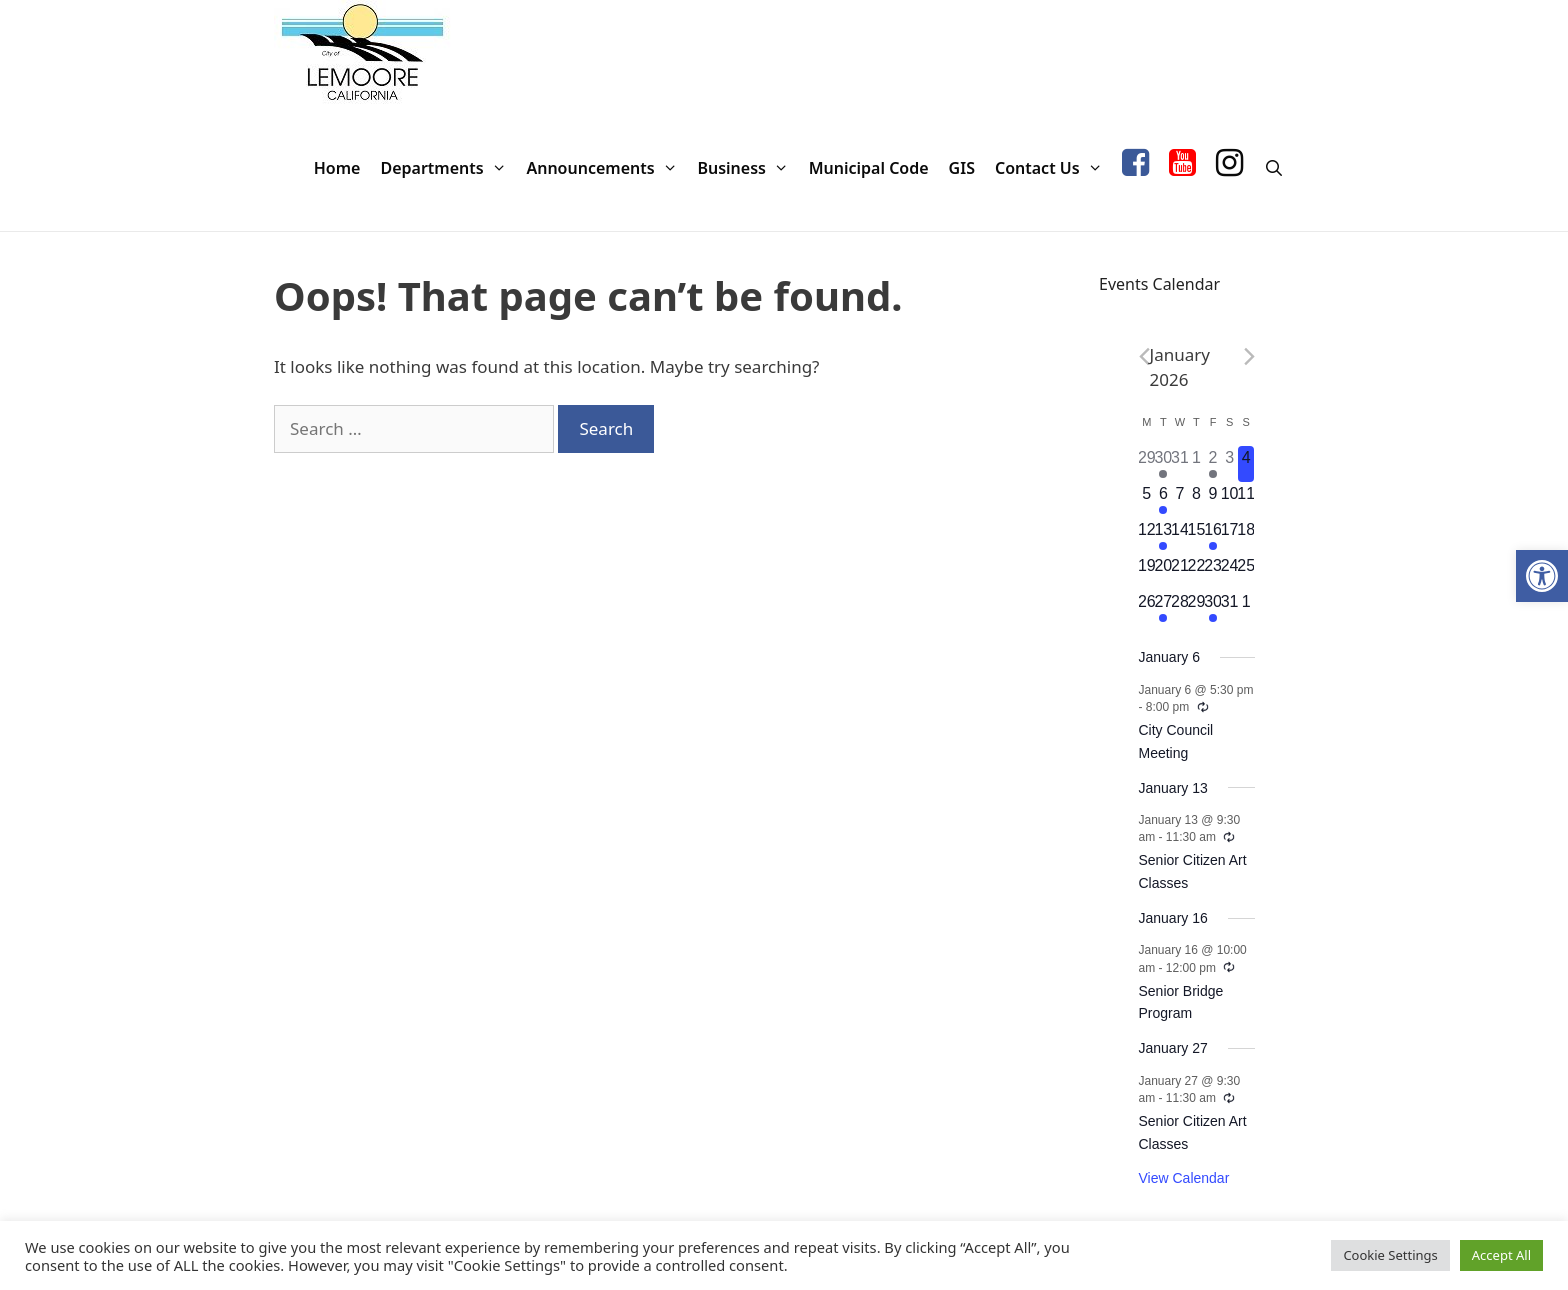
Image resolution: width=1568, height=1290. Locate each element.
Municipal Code (869, 168)
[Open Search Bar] (1273, 168)
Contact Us (1053, 168)
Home (337, 168)
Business (747, 168)
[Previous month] (1144, 356)
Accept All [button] (1501, 1255)
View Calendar (1184, 1178)
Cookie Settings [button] (1390, 1255)
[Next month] (1249, 356)
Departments (448, 168)
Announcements (606, 168)
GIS (962, 168)
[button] (1542, 576)
